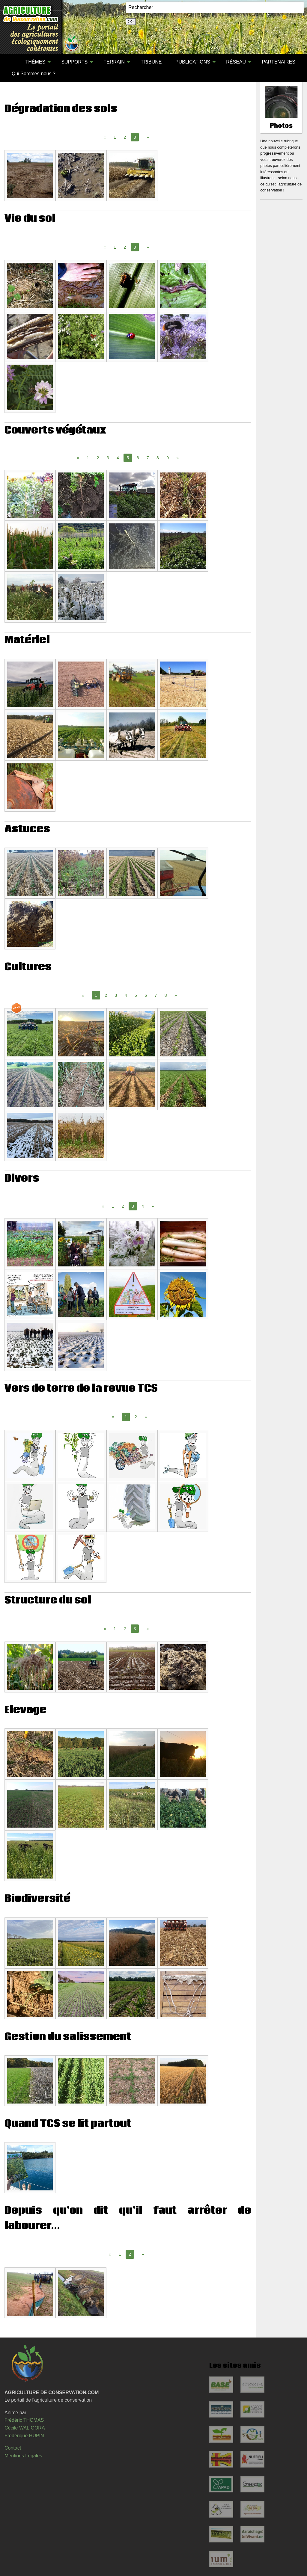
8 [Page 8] (157, 457)
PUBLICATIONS (192, 61)
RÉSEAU (236, 61)
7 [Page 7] (148, 457)
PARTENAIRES (278, 61)
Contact (12, 2447)
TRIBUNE (151, 61)
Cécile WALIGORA (24, 2427)
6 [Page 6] (138, 457)
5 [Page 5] (136, 995)
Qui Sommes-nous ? (33, 73)
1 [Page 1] (115, 137)
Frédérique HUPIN (24, 2435)
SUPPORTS (74, 61)
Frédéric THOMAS (24, 2420)
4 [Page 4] (118, 457)
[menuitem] (11, 62)
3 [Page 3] (108, 457)
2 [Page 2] (125, 137)
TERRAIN (114, 61)
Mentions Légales (23, 2455)
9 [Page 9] (167, 457)
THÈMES (35, 61)
